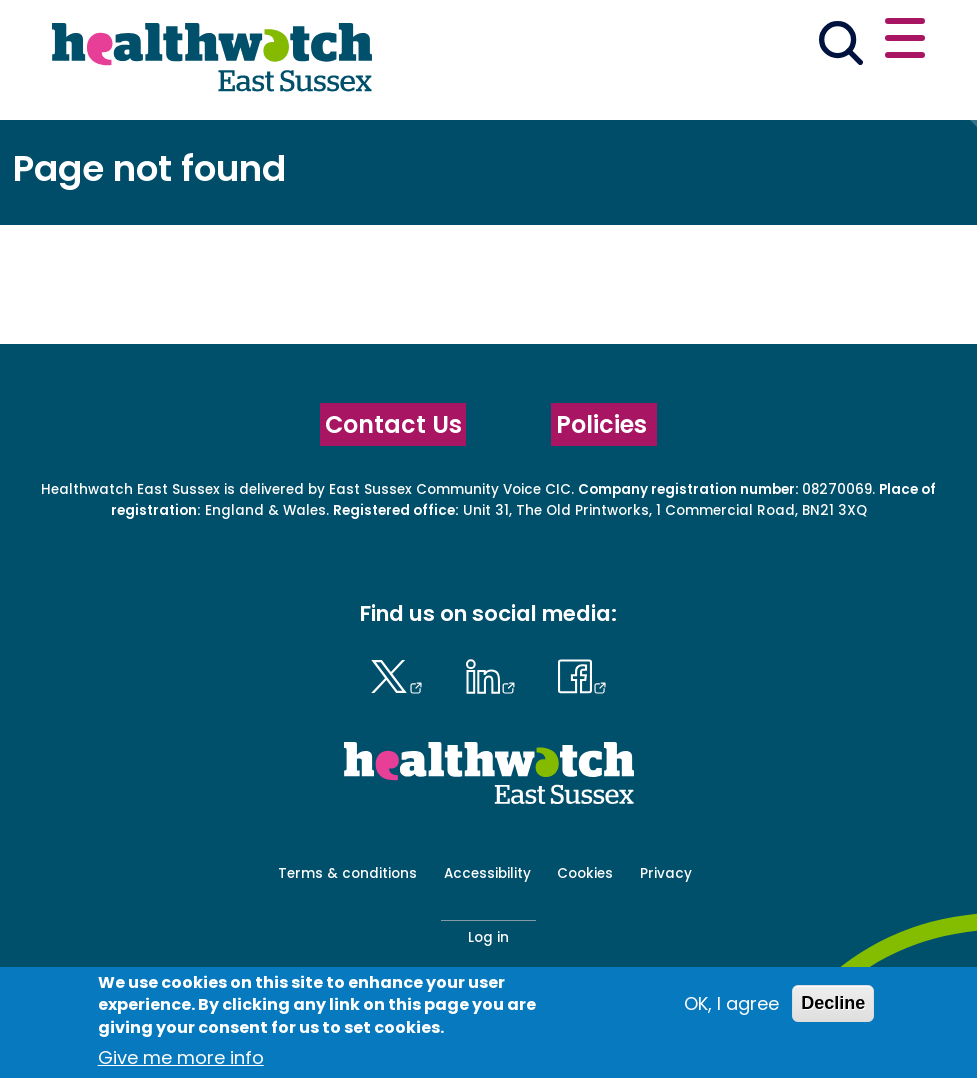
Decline (833, 1003)
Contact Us (393, 424)
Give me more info (181, 1057)
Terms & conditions (347, 873)
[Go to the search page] (840, 46)
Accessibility (487, 873)
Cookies (585, 873)
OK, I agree (731, 1003)
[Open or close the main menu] (905, 41)
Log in (488, 937)
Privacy (666, 873)
